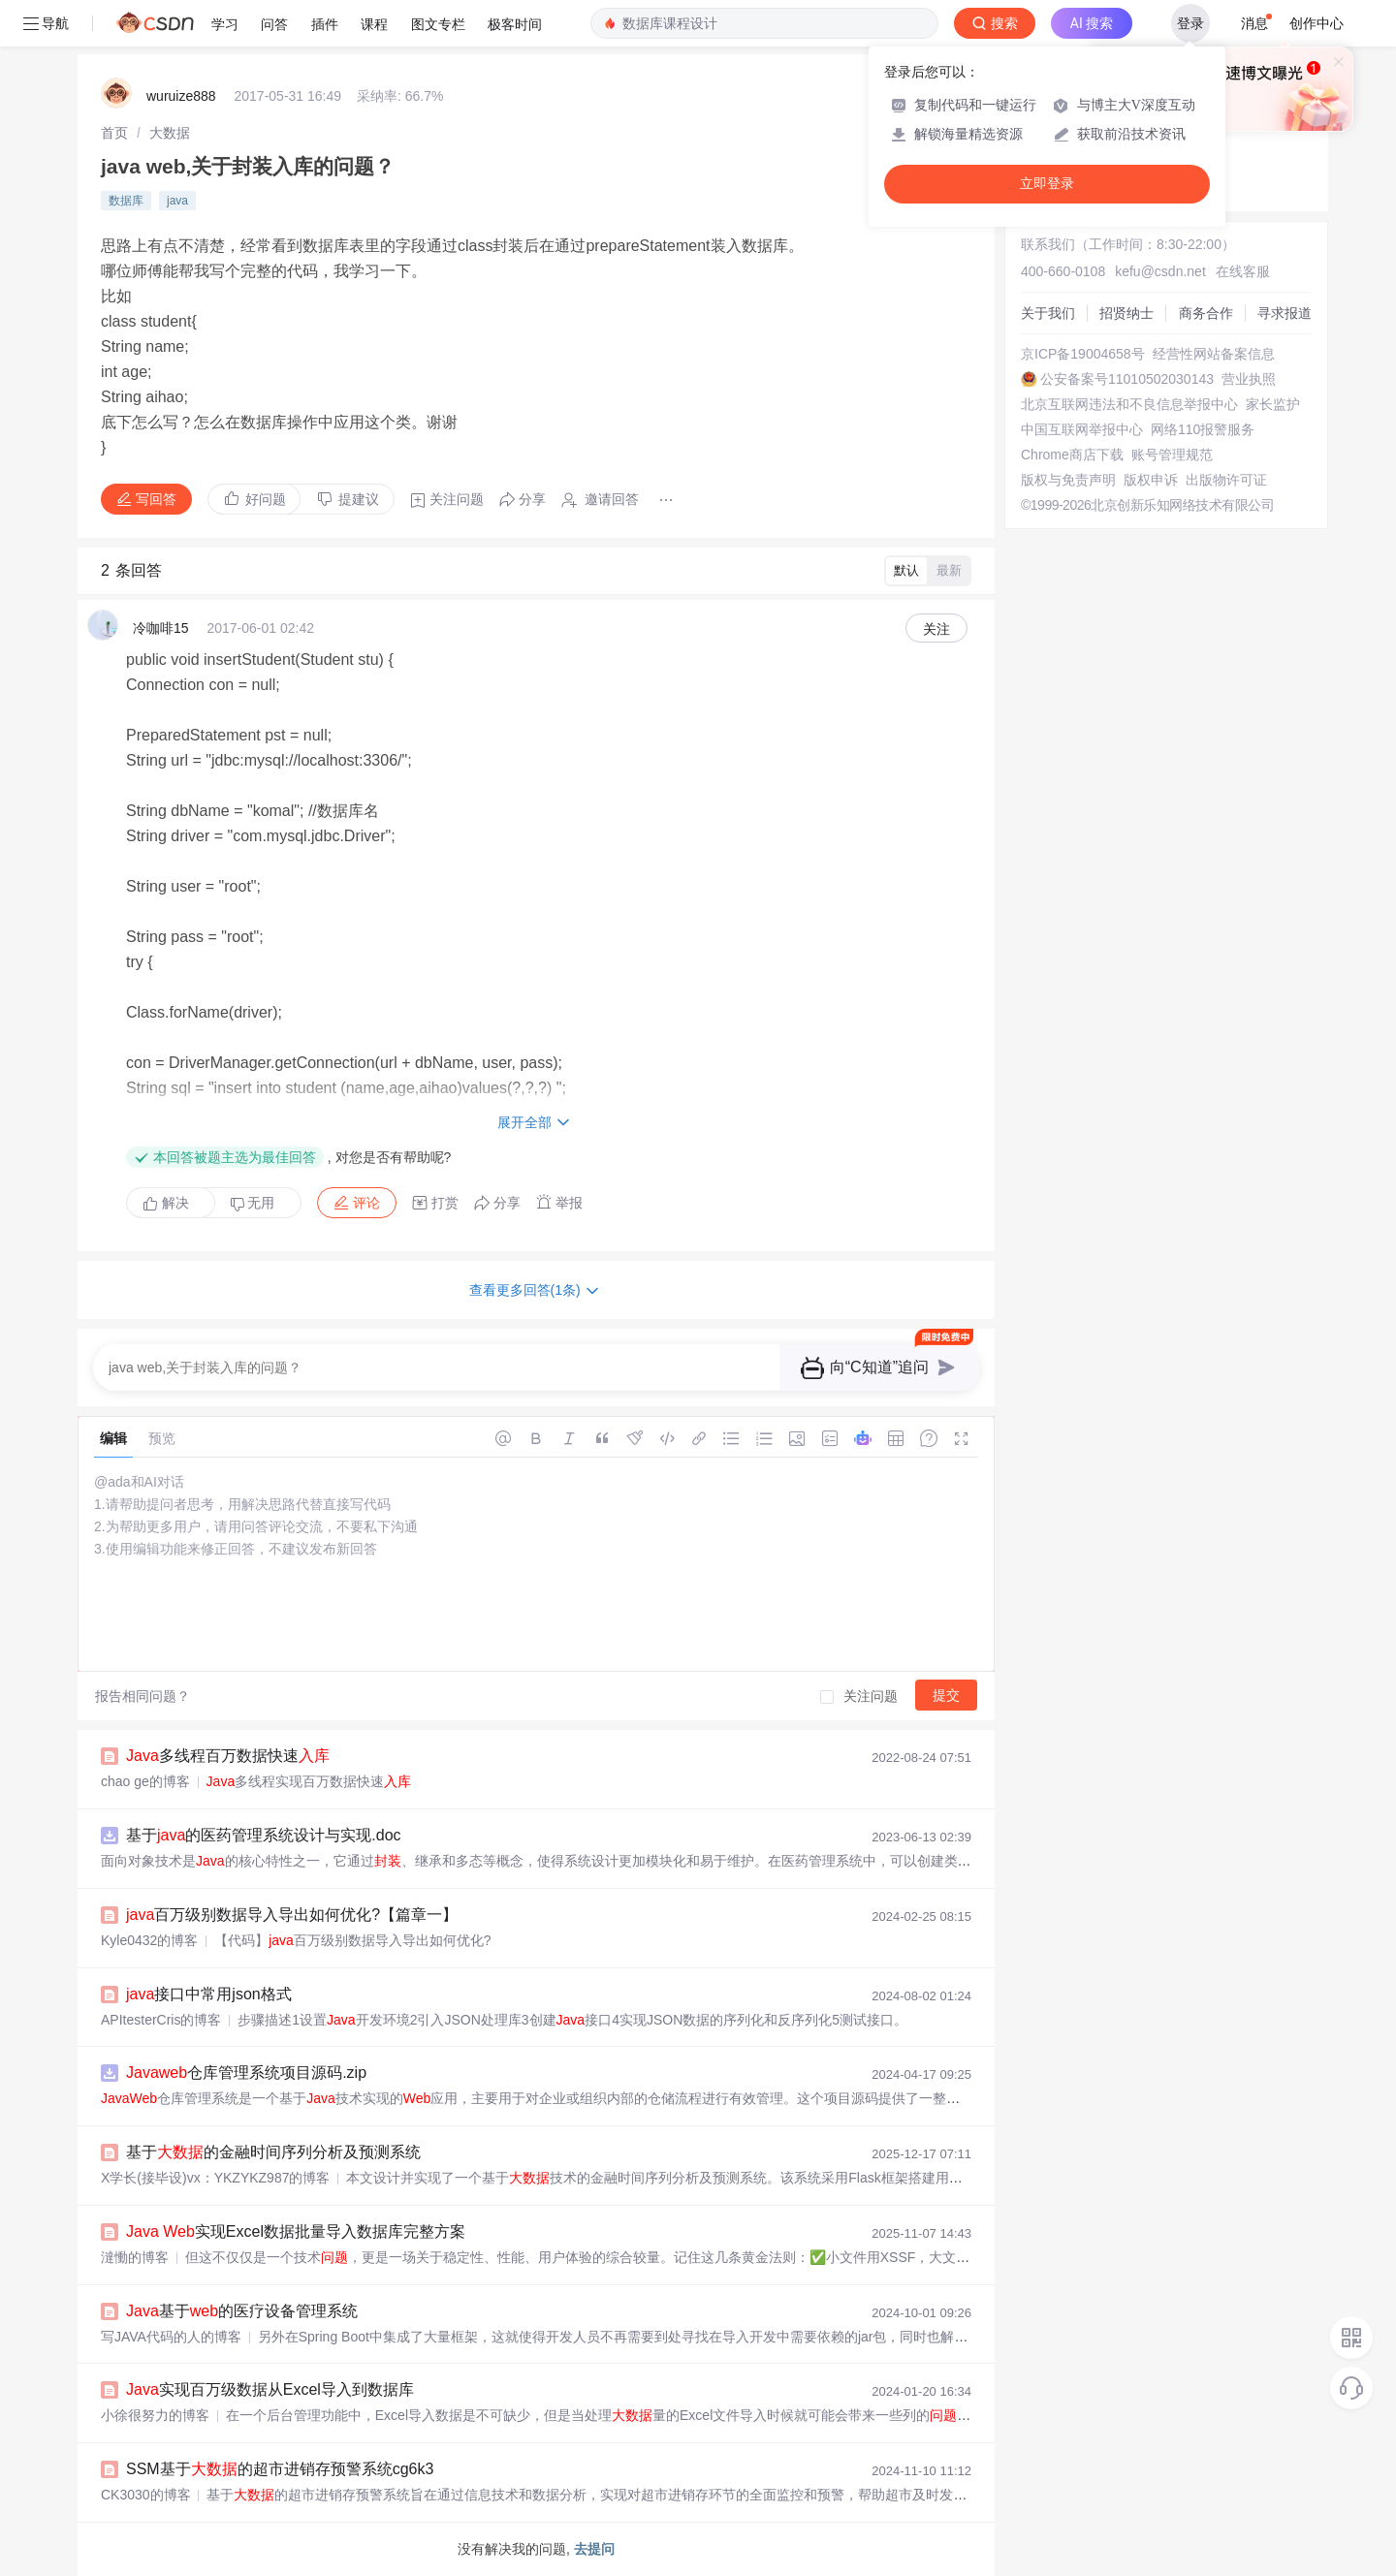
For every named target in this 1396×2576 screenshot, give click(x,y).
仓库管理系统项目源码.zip (246, 2072)
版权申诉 (1151, 479)
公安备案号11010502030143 (1127, 379)
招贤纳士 (1126, 313)
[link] (114, 133)
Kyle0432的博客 (149, 1940)
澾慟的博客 (135, 2257)
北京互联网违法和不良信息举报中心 (1129, 404)
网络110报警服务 (1202, 429)
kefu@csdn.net (1160, 271)
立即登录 (1047, 183)
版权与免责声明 (1068, 479)
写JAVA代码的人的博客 (171, 2336)
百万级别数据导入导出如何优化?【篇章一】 (292, 1914)
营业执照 (1249, 379)
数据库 (126, 200)
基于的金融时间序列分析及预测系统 (273, 2152)
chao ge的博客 (145, 1781)
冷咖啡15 (161, 628)
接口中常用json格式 (209, 1994)
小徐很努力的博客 (155, 2415)
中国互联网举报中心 (1082, 429)
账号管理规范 (1172, 454)
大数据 (169, 133)
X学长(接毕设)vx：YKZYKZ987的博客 (215, 2177)
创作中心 (1316, 23)
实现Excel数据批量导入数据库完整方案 (295, 2231)
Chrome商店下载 (1072, 454)
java (177, 200)
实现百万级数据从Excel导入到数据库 (270, 2389)
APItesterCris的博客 (161, 2019)
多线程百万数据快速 (228, 1755)
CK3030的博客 (146, 2494)
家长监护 (1273, 404)
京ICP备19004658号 (1083, 353)
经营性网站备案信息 (1214, 353)
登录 (1190, 23)
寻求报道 (1284, 313)
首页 (114, 133)
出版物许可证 (1226, 479)
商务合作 (1206, 313)
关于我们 (1048, 313)
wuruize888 (181, 96)
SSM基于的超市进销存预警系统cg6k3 (279, 2469)
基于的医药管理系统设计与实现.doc (263, 1835)
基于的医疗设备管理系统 (242, 2311)
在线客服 (1243, 271)
